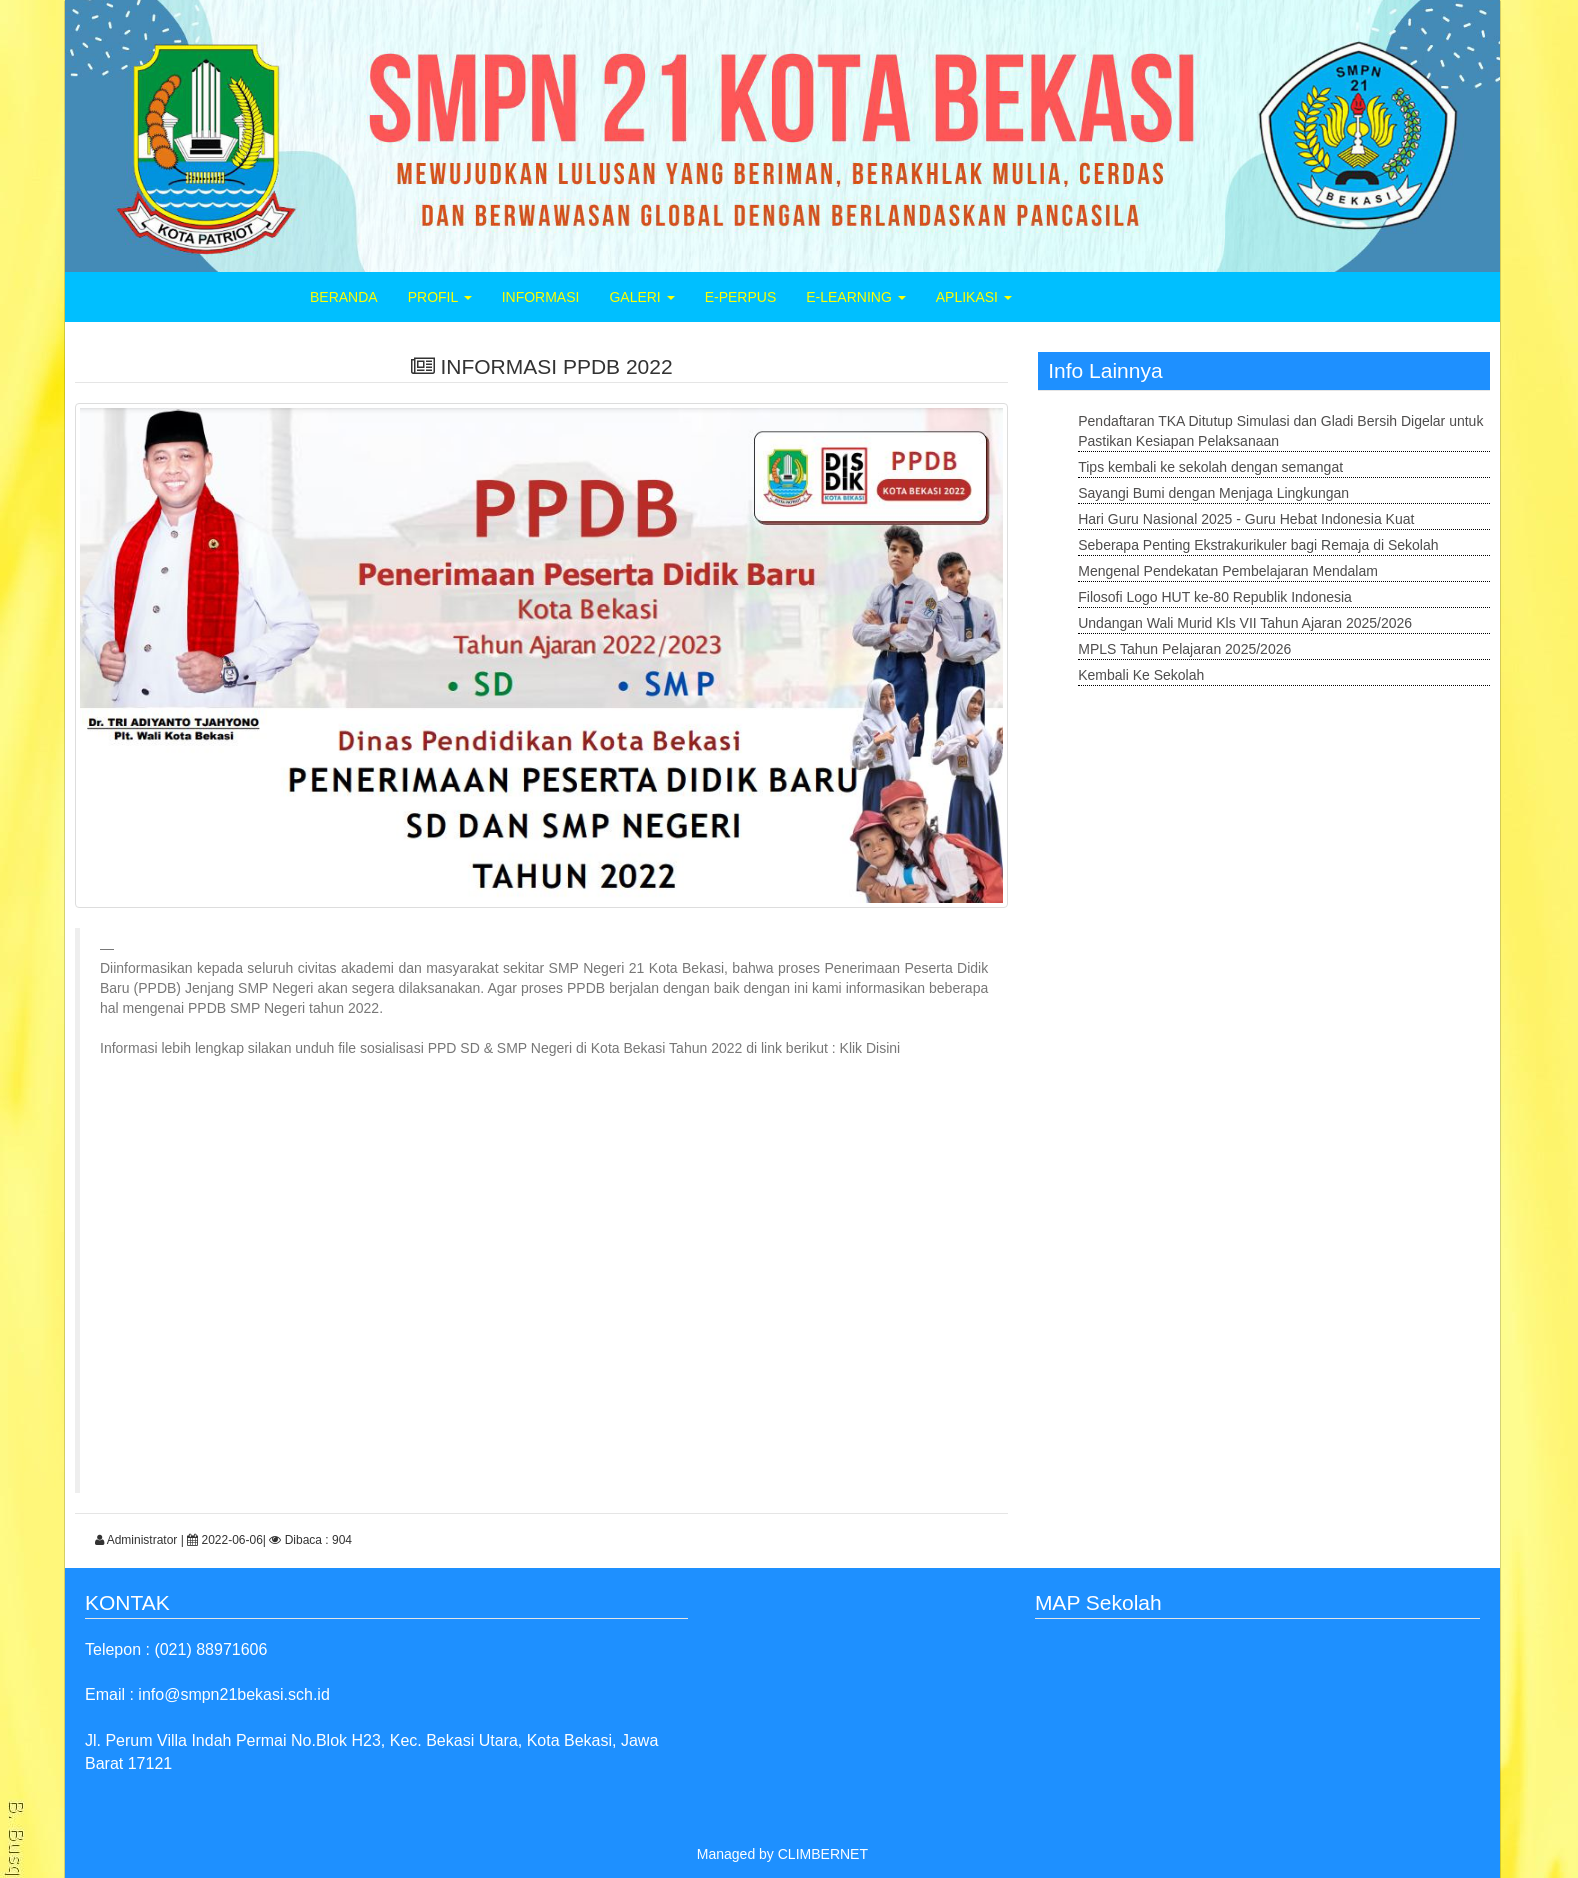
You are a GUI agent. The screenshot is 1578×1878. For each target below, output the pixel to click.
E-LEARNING (855, 297)
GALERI (641, 297)
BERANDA (344, 297)
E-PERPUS (741, 297)
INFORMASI (541, 297)
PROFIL (440, 297)
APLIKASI (974, 297)
